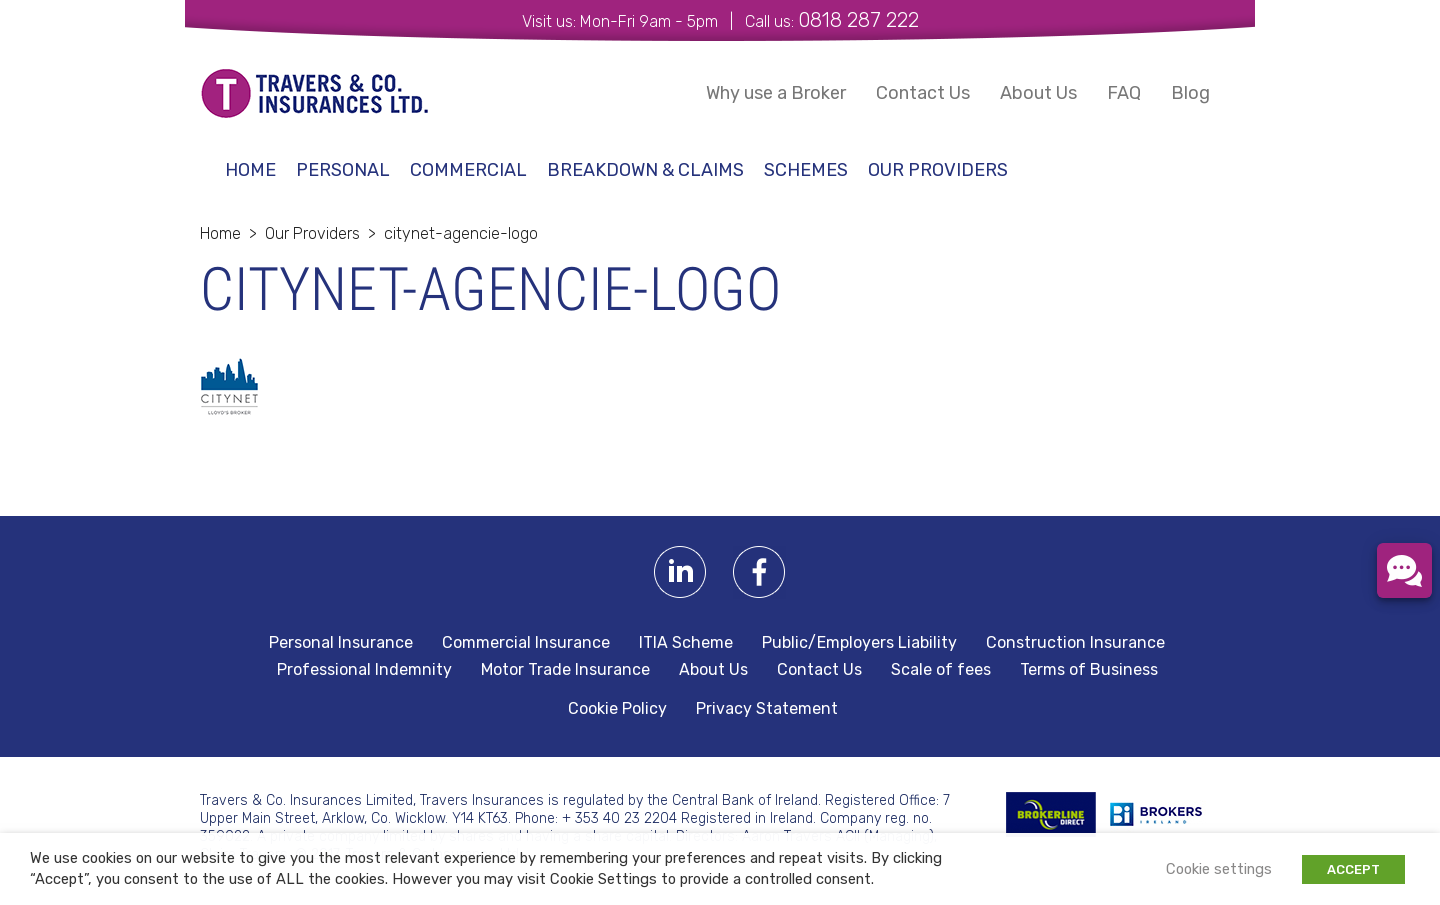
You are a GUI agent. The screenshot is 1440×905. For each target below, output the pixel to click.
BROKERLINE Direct (1051, 814)
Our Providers (938, 170)
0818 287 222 (858, 20)
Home (250, 170)
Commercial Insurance (526, 643)
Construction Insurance (1075, 643)
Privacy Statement (767, 709)
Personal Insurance (341, 643)
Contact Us (923, 93)
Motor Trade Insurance (565, 670)
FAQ (1124, 93)
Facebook (759, 572)
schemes (806, 170)
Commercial (468, 170)
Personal (343, 170)
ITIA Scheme (686, 643)
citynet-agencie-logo (461, 233)
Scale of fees (941, 670)
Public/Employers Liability (859, 643)
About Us (1038, 93)
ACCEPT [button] (1353, 869)
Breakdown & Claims (645, 170)
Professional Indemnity (364, 670)
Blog (1190, 93)
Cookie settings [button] (1219, 869)
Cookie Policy (617, 709)
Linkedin (680, 572)
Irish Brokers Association (1167, 814)
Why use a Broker (776, 93)
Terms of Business (1089, 670)
